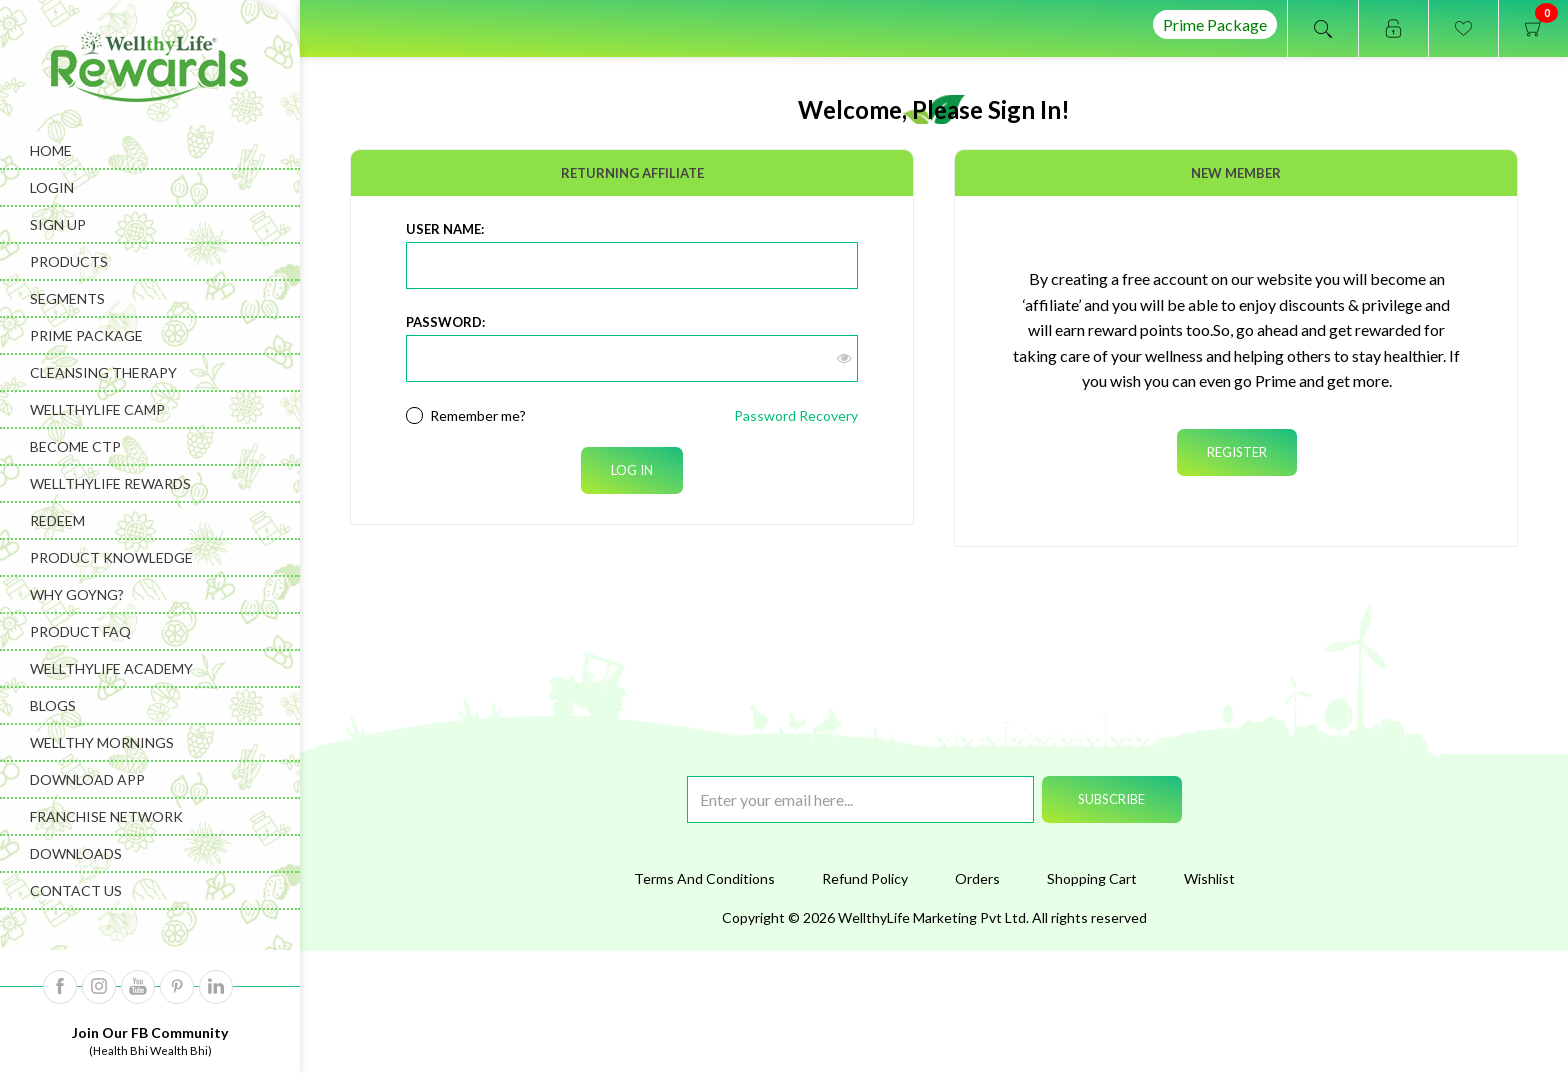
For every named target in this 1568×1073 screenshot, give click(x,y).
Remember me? (478, 415)
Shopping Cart (1092, 878)
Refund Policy (865, 878)
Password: (445, 322)
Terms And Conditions (704, 878)
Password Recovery (796, 415)
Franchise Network (106, 816)
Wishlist (1209, 878)
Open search (1323, 28)
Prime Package (1215, 24)
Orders (977, 878)
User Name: (445, 229)
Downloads (76, 853)
